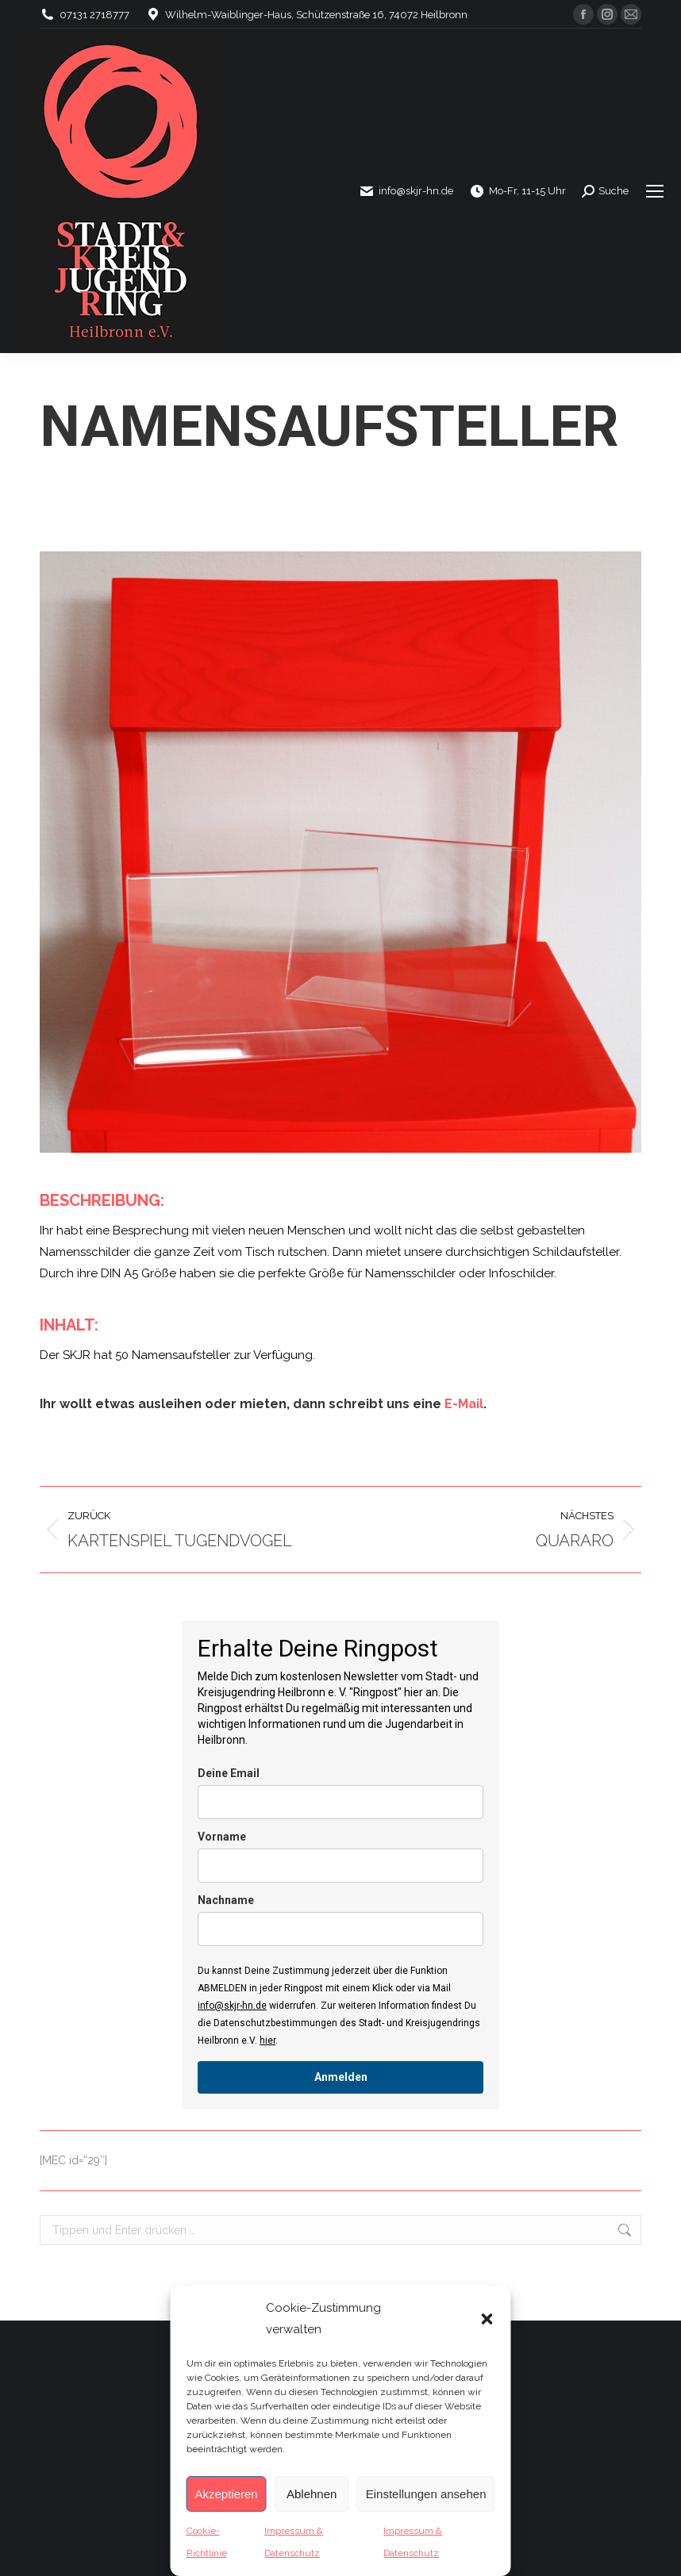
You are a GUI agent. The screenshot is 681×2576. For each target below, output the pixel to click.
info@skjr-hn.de (232, 2005)
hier (267, 2040)
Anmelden (340, 2077)
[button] (487, 2319)
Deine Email (229, 1773)
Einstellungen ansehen (426, 2494)
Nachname (226, 1900)
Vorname (222, 1836)
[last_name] (340, 1929)
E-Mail (463, 1403)
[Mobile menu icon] (654, 191)
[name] (340, 1866)
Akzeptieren (226, 2494)
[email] (340, 1802)
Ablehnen (312, 2494)
